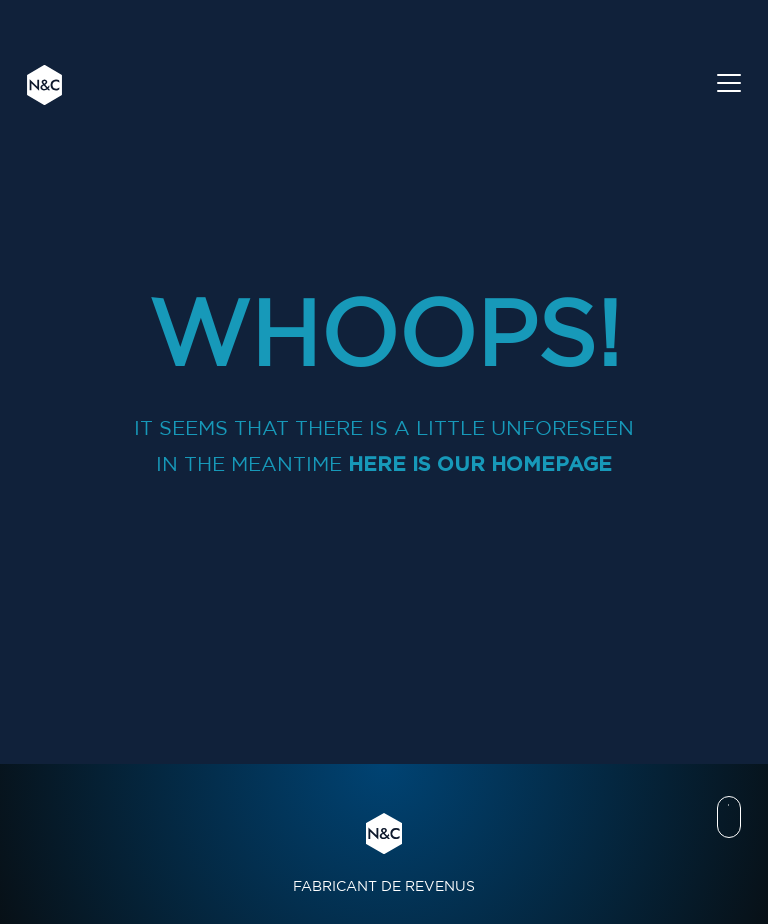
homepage (551, 464)
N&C (44, 85)
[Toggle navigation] (729, 85)
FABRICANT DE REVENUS (384, 853)
